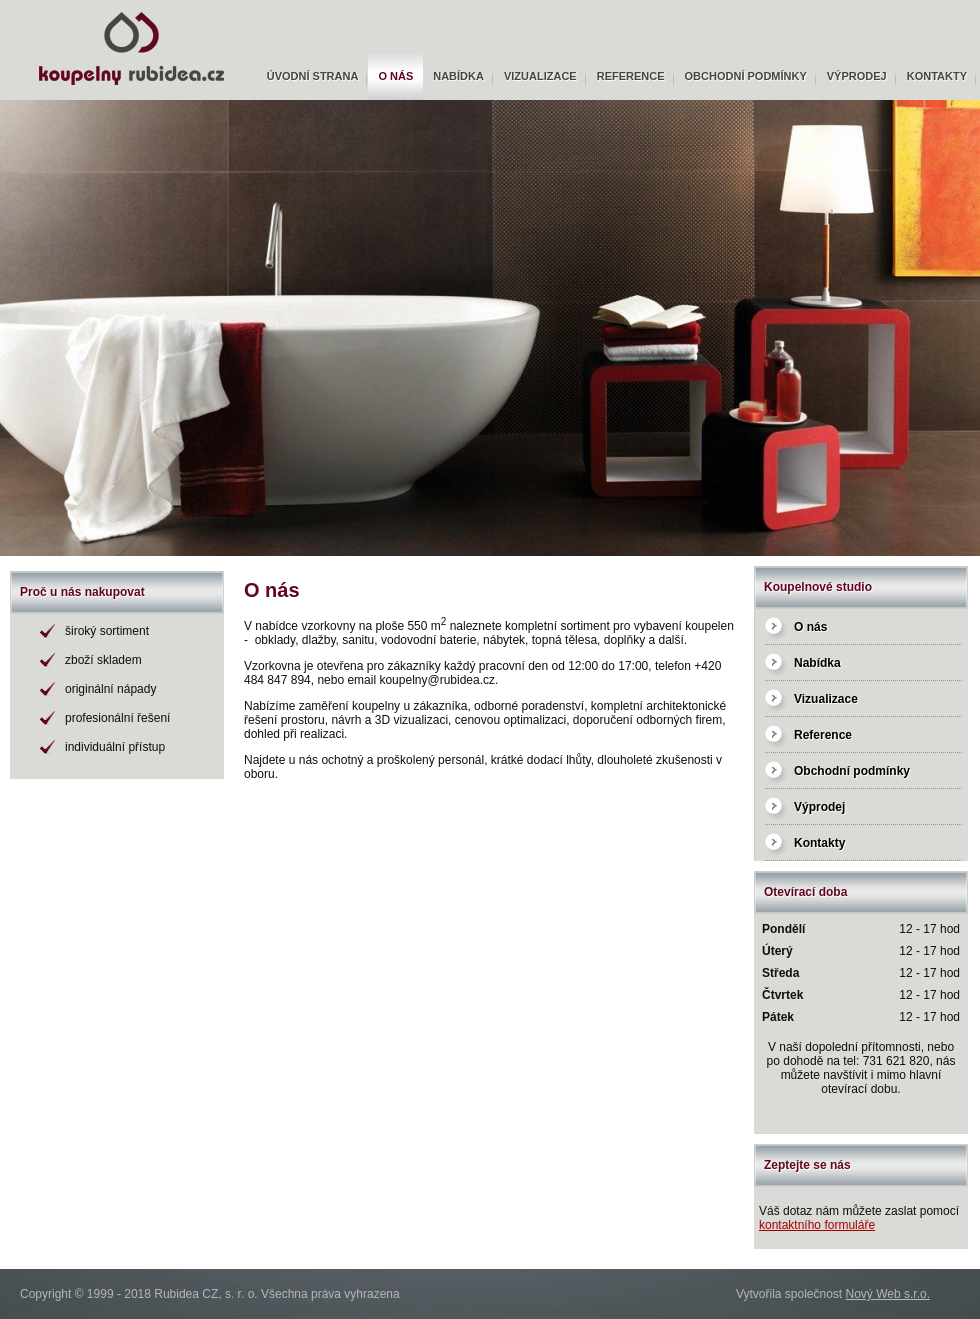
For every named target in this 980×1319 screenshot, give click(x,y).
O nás (395, 76)
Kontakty (937, 76)
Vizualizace (540, 76)
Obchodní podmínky (746, 76)
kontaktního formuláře (817, 1225)
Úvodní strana (313, 76)
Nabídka (458, 76)
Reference (631, 76)
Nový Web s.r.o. (888, 1294)
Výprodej (857, 76)
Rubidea (29, 7)
